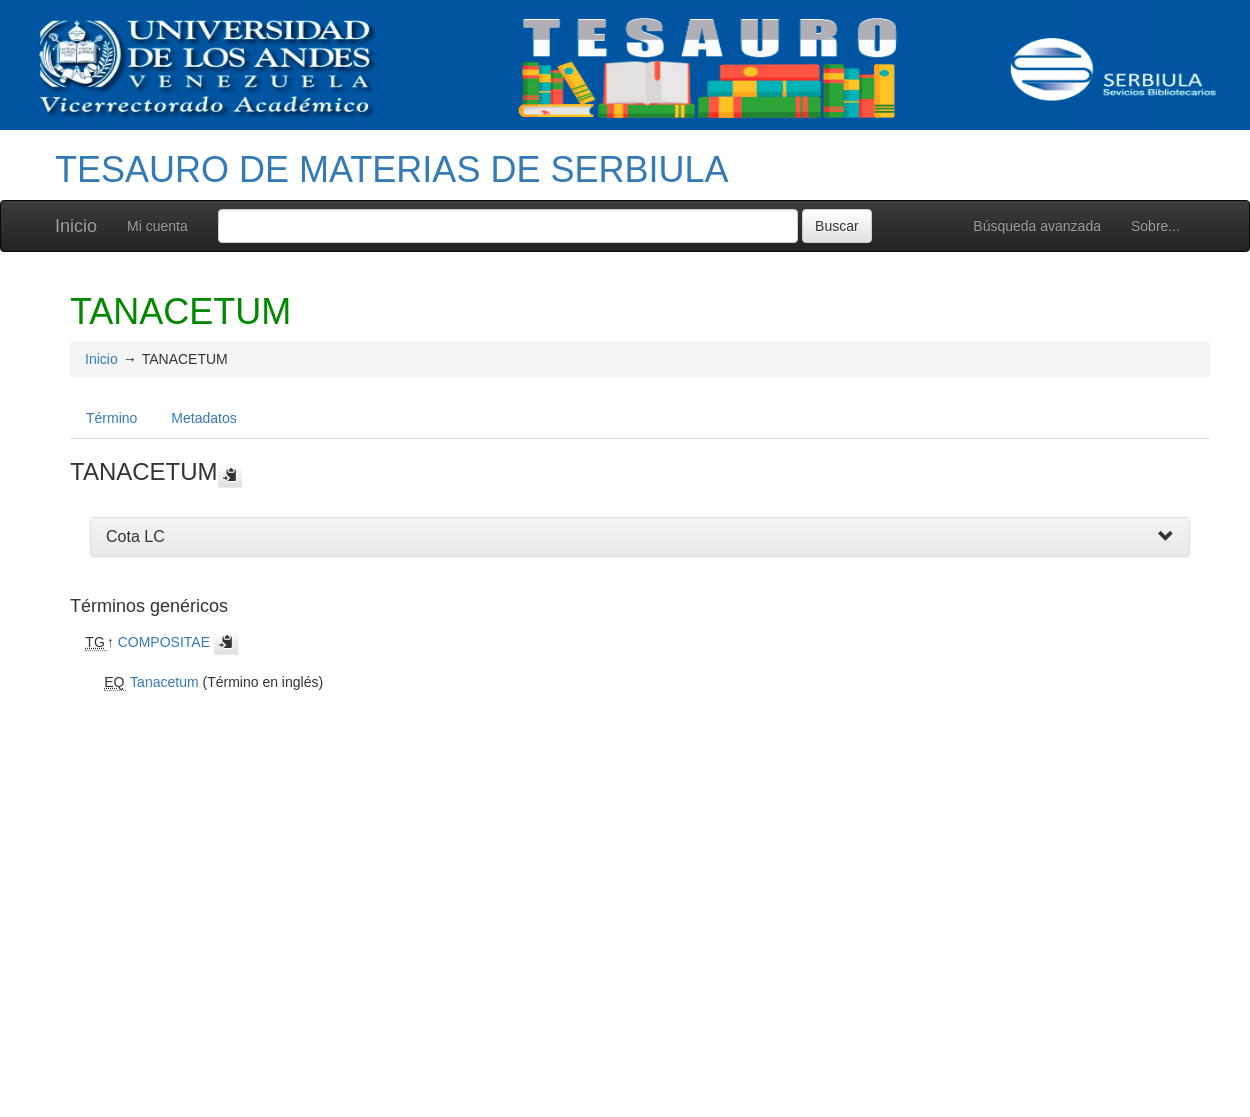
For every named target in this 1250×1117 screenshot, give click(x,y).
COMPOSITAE (164, 642)
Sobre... (1155, 226)
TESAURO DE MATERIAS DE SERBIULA (391, 169)
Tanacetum (164, 682)
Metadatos (203, 418)
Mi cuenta (157, 226)
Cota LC (135, 536)
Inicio (76, 226)
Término (111, 418)
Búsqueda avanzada (1037, 226)
